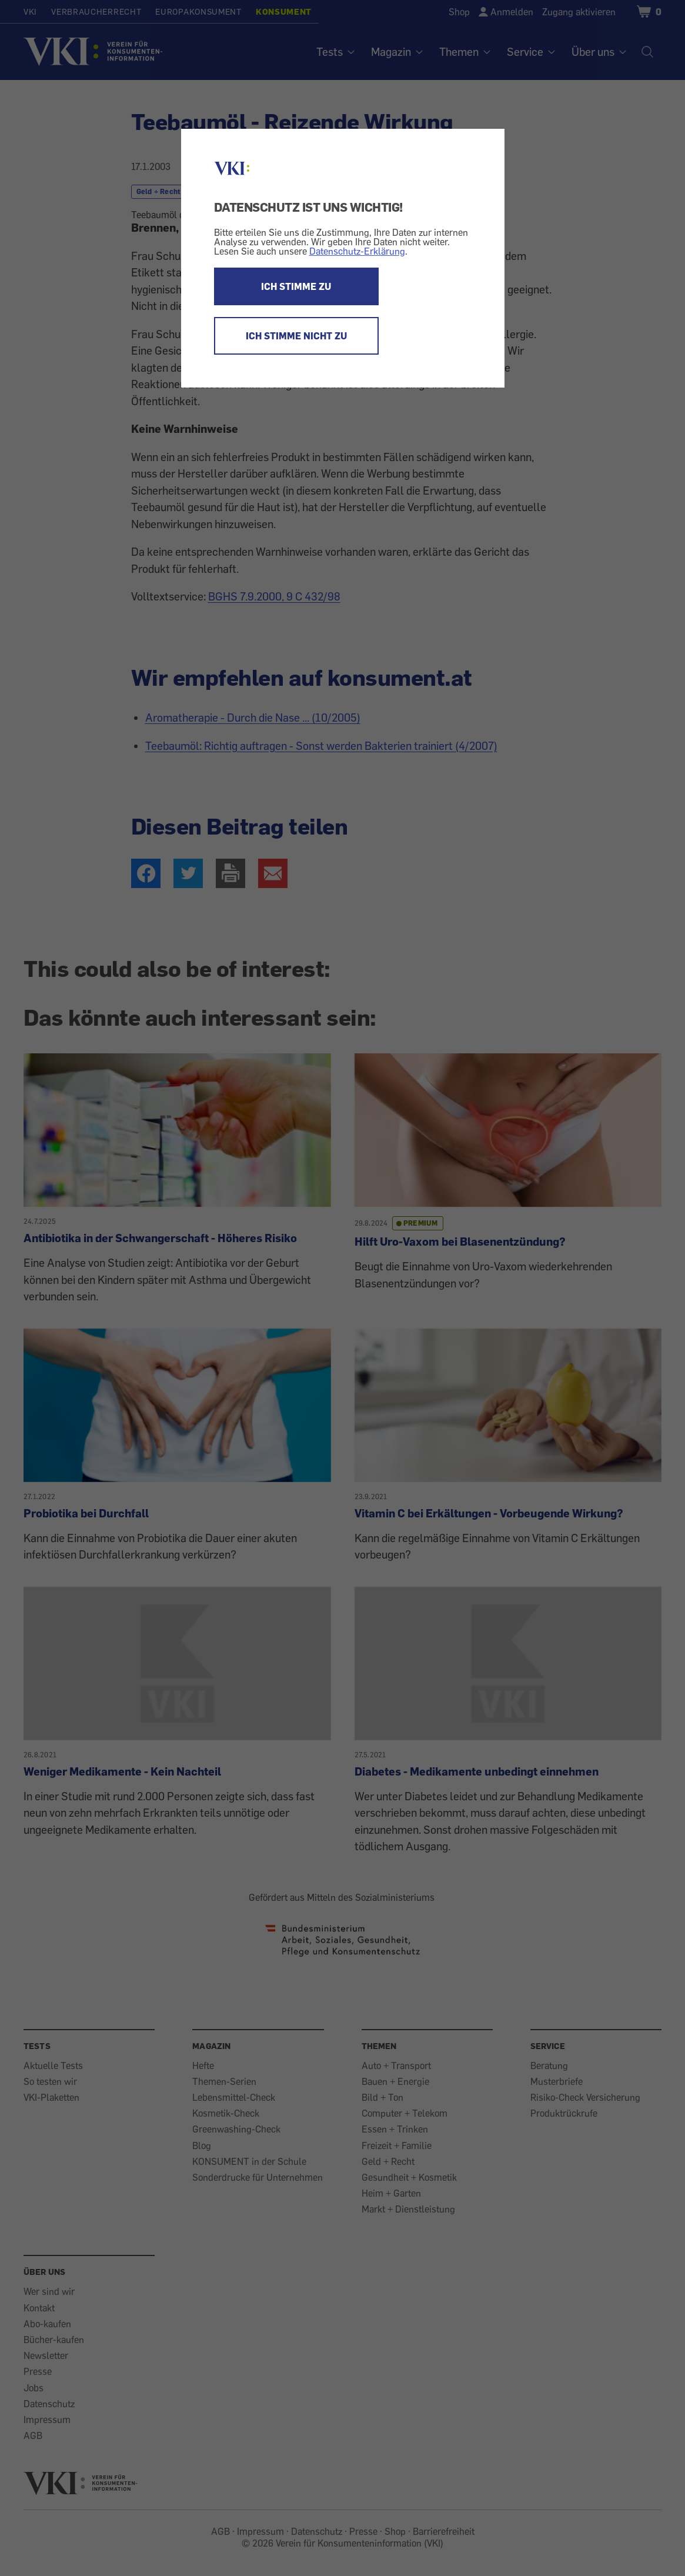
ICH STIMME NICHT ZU (296, 336)
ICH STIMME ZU (296, 286)
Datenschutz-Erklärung (357, 251)
